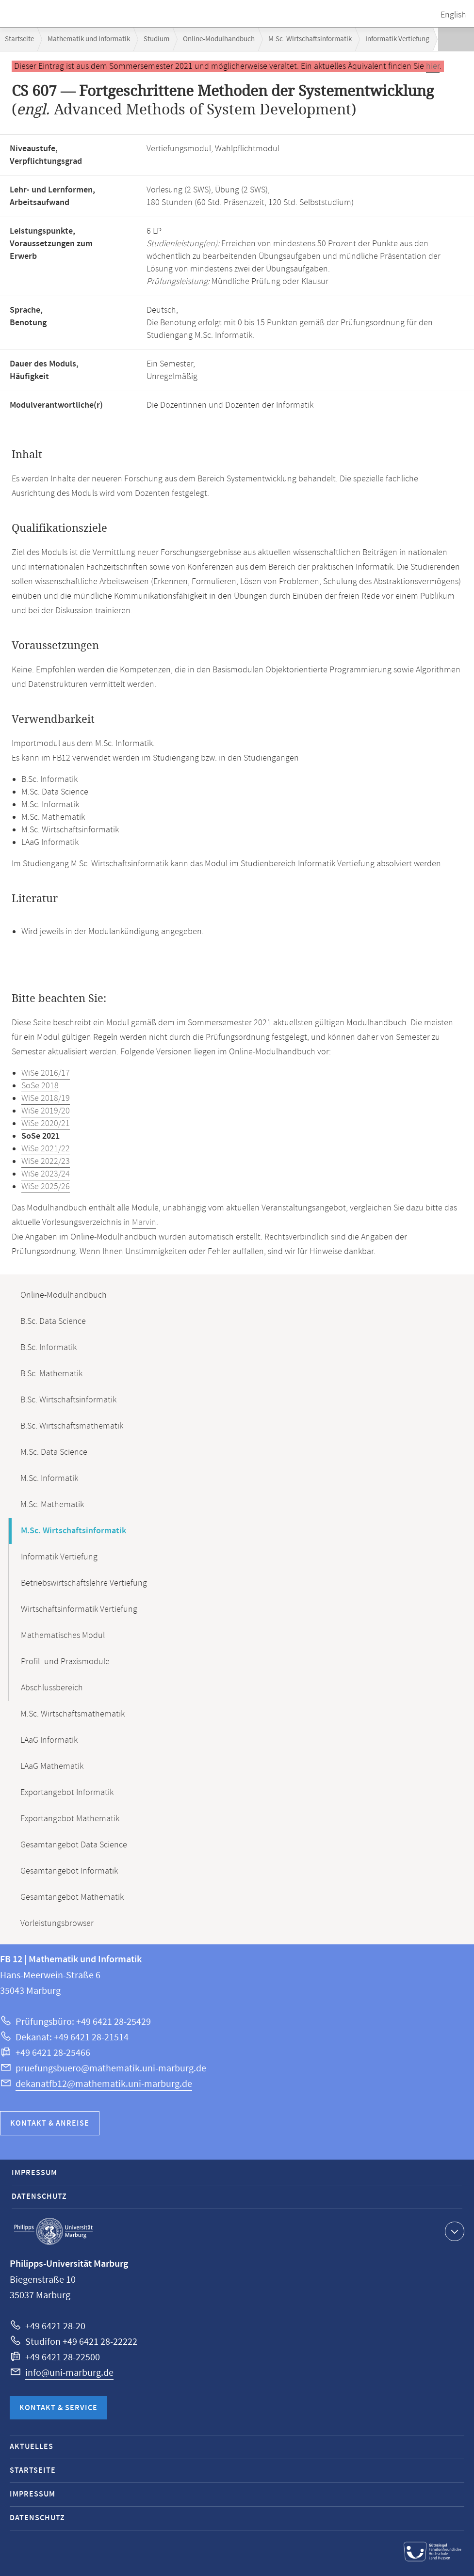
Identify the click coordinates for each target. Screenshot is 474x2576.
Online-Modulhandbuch (219, 39)
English (453, 15)
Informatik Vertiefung (397, 39)
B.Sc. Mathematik (51, 1374)
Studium (156, 39)
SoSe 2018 (40, 1086)
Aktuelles (31, 2447)
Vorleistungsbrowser (57, 1923)
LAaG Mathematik (51, 1766)
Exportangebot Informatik (67, 1792)
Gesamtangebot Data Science (73, 1845)
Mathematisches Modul (63, 1635)
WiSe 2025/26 (45, 1187)
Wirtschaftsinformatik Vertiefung (79, 1609)
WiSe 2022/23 (45, 1161)
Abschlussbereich (52, 1688)
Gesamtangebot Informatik (69, 1871)
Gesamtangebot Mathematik (72, 1897)
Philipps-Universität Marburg (53, 2231)
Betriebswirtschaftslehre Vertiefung (84, 1583)
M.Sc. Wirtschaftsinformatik (310, 39)
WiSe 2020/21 (45, 1123)
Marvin (144, 1222)
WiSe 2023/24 (45, 1174)
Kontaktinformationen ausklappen (453, 2231)
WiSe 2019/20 (45, 1111)
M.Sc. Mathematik (52, 1505)
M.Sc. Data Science (53, 1452)
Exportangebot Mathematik (69, 1819)
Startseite (19, 39)
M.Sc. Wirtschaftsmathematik (72, 1714)
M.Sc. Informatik (49, 1478)
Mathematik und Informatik (89, 39)
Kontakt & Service (58, 2408)
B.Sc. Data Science (53, 1321)
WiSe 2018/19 (45, 1098)
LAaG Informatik (49, 1740)
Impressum (34, 2173)
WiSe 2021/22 (45, 1149)
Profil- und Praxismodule (65, 1662)
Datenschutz (39, 2197)
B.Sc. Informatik (48, 1347)
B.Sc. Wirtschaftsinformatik (68, 1400)
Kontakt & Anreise (49, 2123)
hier (433, 66)
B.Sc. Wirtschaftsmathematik (71, 1426)
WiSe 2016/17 (45, 1073)
